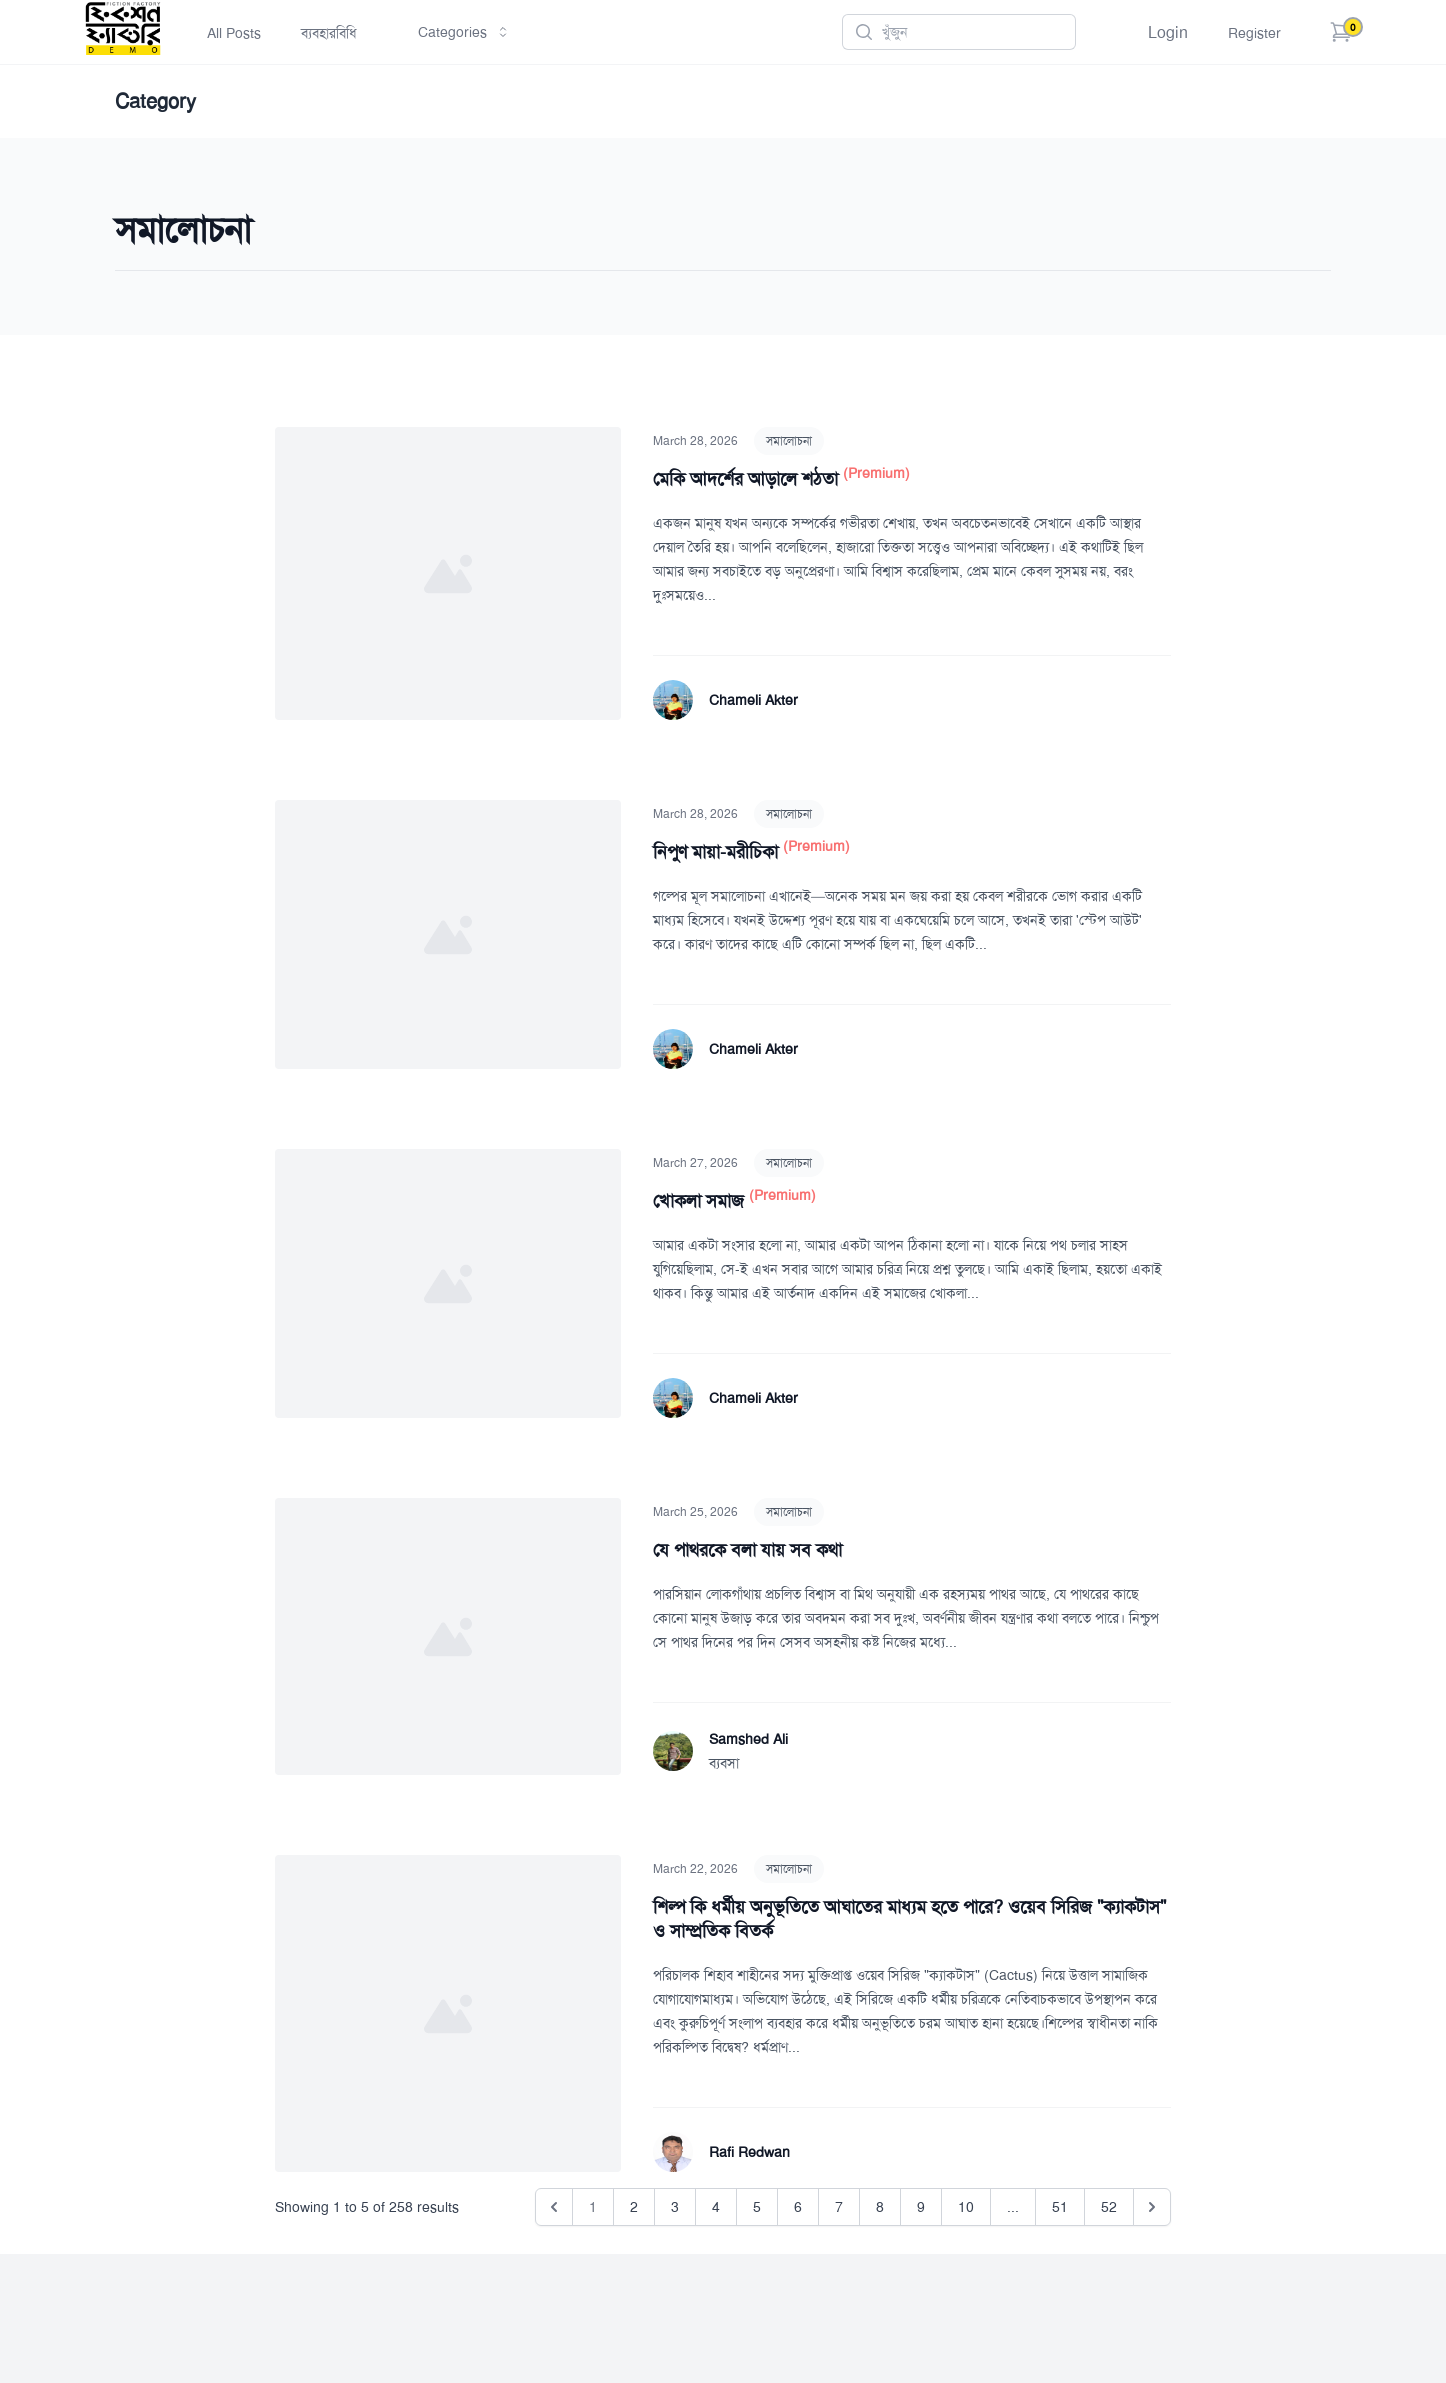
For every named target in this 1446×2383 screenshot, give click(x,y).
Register (1254, 33)
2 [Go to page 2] (634, 2207)
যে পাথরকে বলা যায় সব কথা (747, 1550)
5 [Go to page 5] (757, 2207)
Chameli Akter (753, 700)
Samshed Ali (748, 1739)
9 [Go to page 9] (921, 2207)
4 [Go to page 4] (716, 2207)
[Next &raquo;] (1152, 2207)
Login (1168, 32)
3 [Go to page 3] (675, 2207)
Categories (464, 32)
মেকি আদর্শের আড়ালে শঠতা (748, 479)
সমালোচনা (789, 441)
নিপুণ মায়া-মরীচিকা (718, 852)
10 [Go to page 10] (966, 2207)
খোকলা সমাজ (701, 1201)
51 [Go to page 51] (1060, 2207)
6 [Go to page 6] (798, 2207)
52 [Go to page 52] (1109, 2207)
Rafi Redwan (749, 2152)
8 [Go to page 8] (880, 2207)
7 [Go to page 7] (839, 2207)
